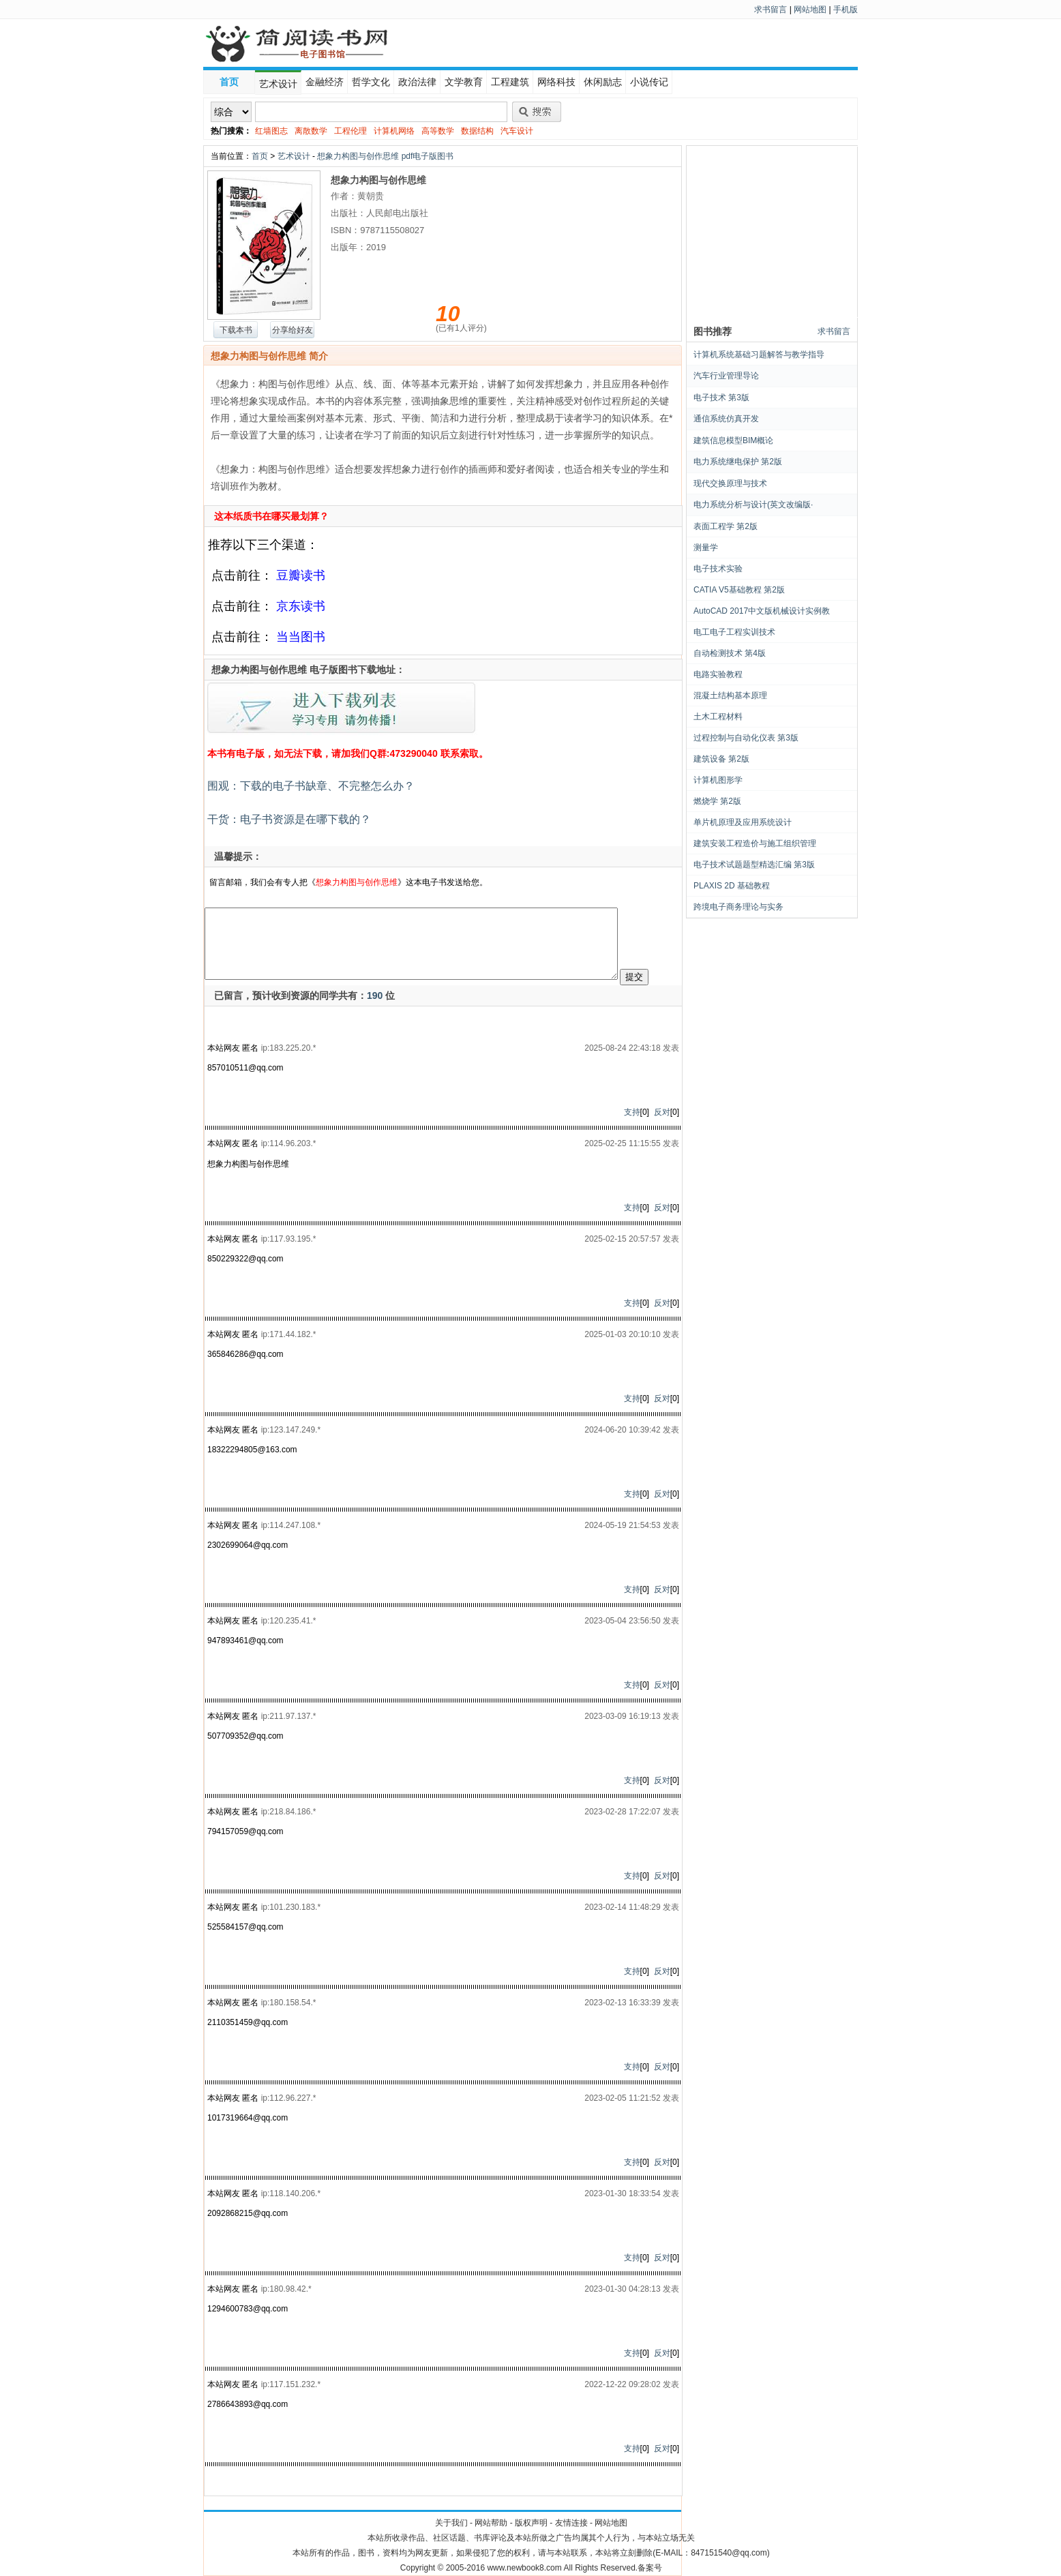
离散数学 (311, 131)
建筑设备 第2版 (721, 759)
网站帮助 (491, 2523)
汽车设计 (516, 131)
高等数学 (437, 131)
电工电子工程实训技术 (734, 632)
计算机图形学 (718, 780)
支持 (632, 1112)
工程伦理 (350, 131)
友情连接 (571, 2523)
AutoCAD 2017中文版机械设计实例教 (761, 611)
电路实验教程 (718, 674)
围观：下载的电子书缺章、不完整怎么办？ (310, 786)
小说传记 (649, 81)
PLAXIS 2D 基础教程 (731, 885)
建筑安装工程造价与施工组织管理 (754, 843)
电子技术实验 (718, 568)
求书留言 (770, 9)
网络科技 (556, 81)
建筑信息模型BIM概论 (733, 440)
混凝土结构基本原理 (730, 695)
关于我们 (451, 2523)
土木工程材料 (718, 716)
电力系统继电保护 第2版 (737, 461)
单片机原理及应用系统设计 (742, 822)
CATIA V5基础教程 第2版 (739, 590)
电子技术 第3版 (721, 397)
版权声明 (531, 2523)
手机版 (845, 9)
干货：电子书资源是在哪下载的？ (288, 819)
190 (375, 995)
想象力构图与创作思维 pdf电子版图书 (385, 156)
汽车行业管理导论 (726, 375)
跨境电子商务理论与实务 (738, 907)
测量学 (705, 547)
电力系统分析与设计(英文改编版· (753, 504)
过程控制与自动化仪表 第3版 (745, 738)
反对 (662, 1112)
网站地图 (810, 9)
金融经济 (324, 81)
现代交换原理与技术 (730, 483)
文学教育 (464, 81)
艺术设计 (278, 83)
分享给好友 (292, 330)
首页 (229, 81)
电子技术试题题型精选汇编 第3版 (754, 864)
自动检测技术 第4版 (729, 653)
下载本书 (236, 330)
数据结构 (477, 131)
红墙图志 (271, 131)
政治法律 (417, 81)
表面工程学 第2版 (725, 526)
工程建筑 (510, 81)
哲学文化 (371, 81)
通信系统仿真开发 (726, 418)
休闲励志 (603, 81)
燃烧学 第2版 (717, 801)
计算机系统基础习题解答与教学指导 (758, 354)
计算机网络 (394, 131)
